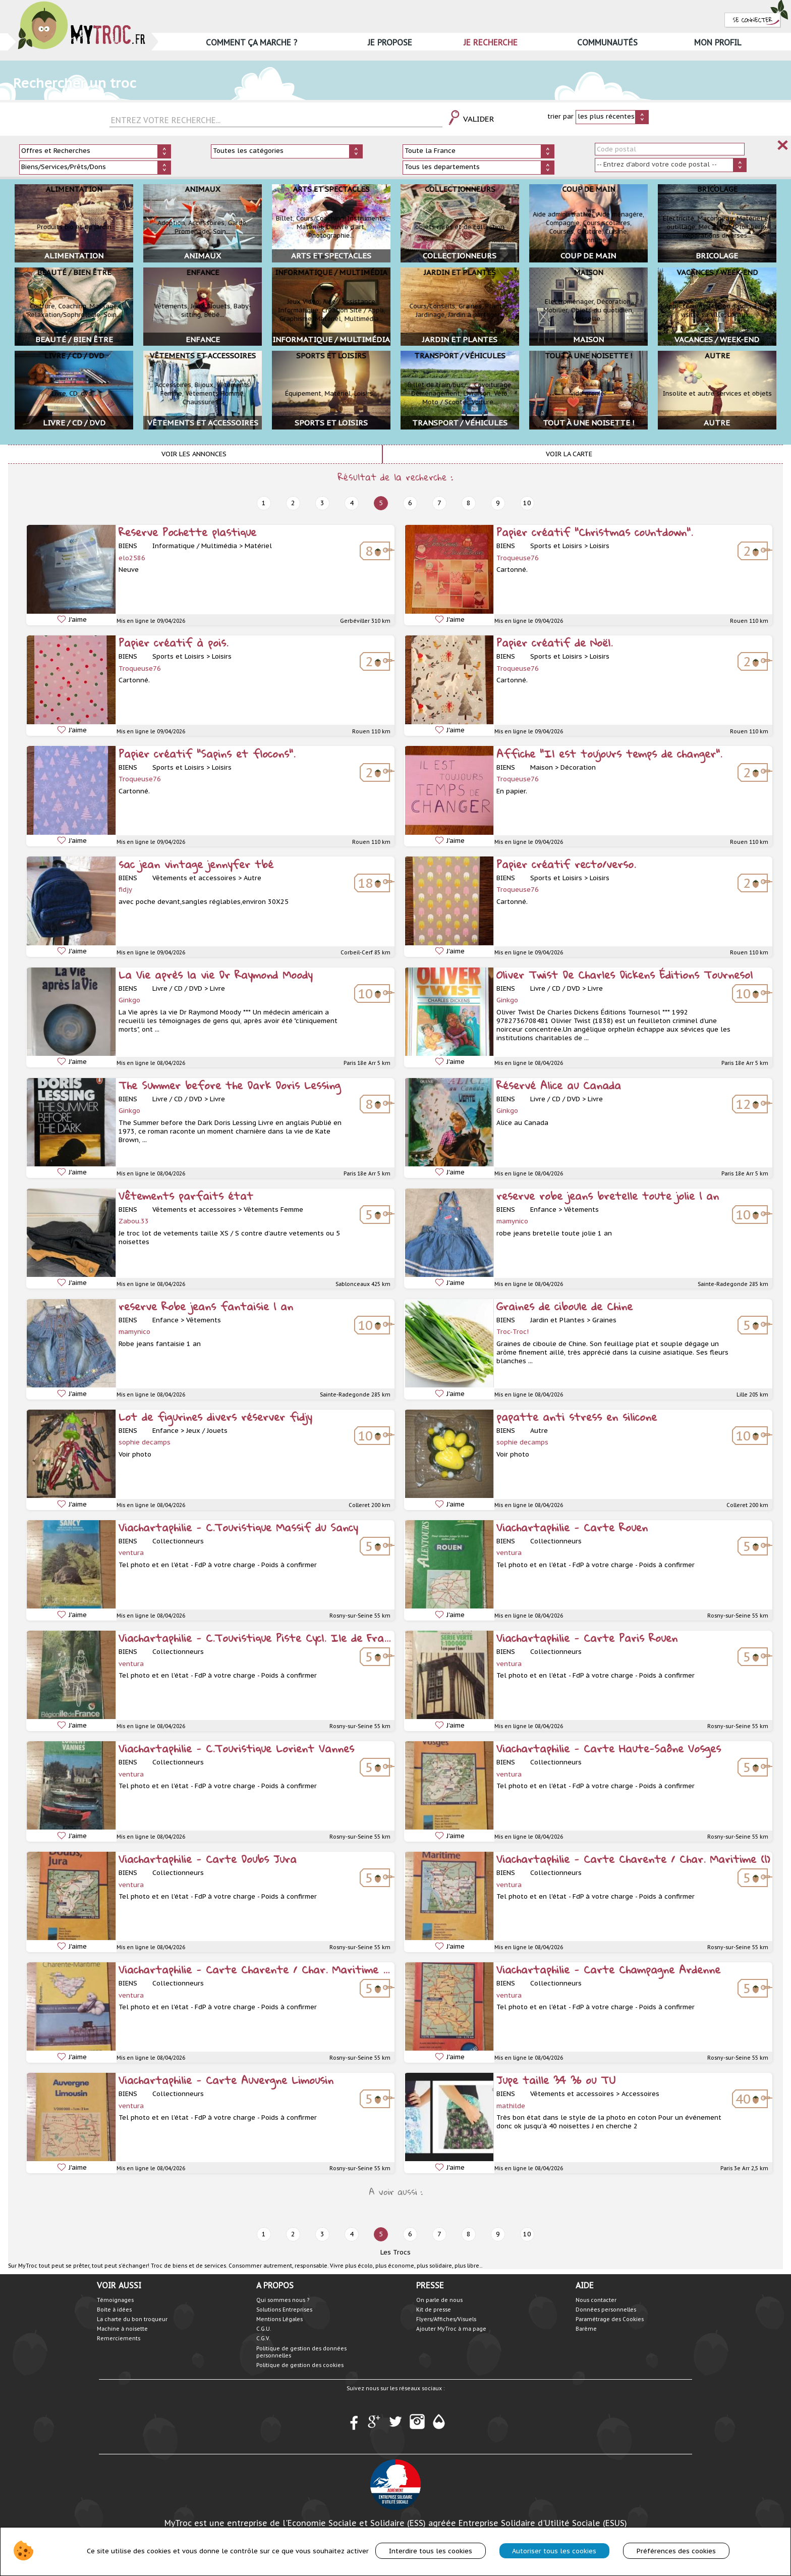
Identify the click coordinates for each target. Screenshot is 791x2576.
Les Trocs (395, 2252)
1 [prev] (264, 503)
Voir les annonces (194, 454)
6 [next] (410, 503)
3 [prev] (322, 503)
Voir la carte (569, 454)
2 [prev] (293, 503)
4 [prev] (352, 503)
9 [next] (498, 503)
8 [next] (469, 503)
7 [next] (439, 503)
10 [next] (527, 503)
